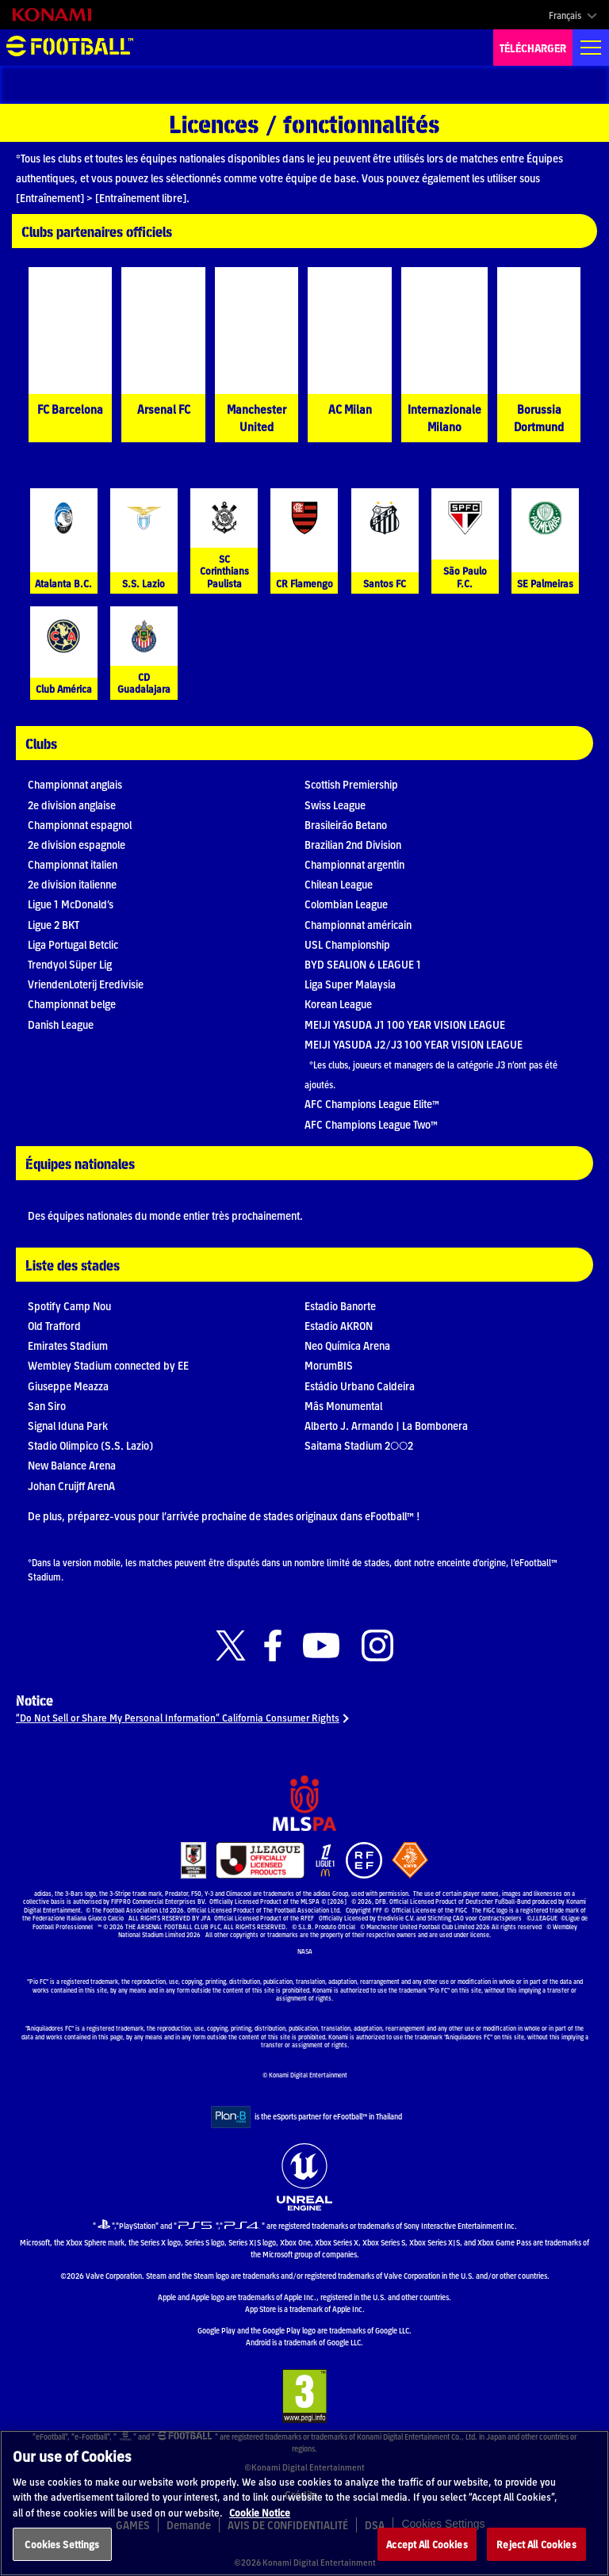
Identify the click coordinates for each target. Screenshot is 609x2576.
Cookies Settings (62, 2543)
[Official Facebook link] (273, 1646)
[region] (304, 2503)
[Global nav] (591, 47)
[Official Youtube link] (321, 1645)
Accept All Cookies (426, 2543)
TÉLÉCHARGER (533, 47)
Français (565, 15)
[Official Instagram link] (377, 1646)
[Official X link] (231, 1645)
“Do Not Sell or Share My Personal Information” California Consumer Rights (177, 1717)
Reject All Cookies (536, 2543)
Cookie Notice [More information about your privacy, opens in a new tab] (259, 2512)
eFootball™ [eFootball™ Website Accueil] (69, 47)
